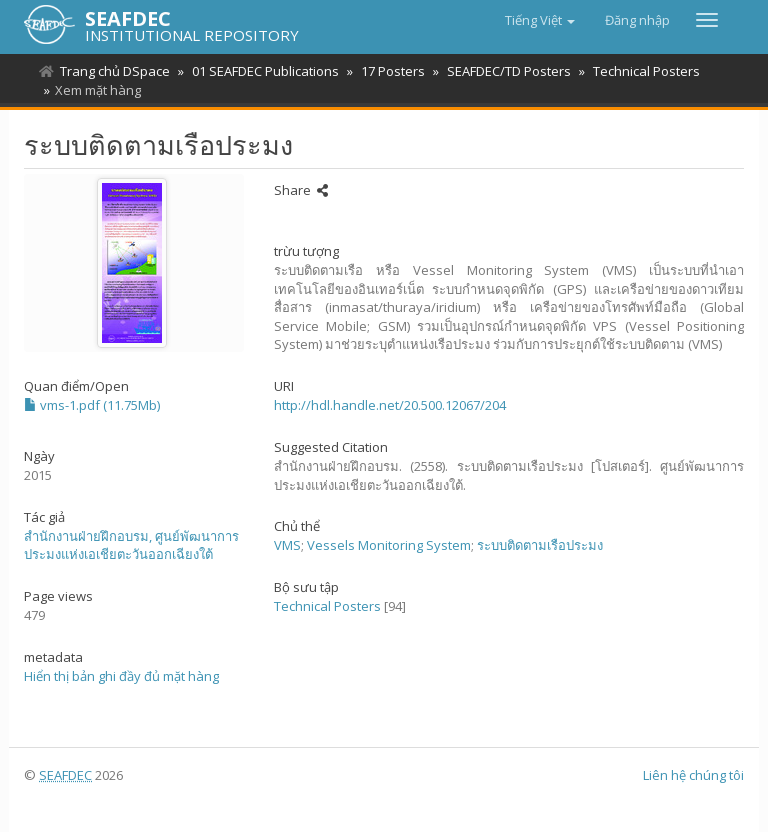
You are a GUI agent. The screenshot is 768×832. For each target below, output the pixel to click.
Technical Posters (634, 71)
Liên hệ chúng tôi (693, 775)
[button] (540, 20)
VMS (287, 545)
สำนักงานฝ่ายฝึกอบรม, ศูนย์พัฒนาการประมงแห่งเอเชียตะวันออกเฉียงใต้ (131, 545)
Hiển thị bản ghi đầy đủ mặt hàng (121, 676)
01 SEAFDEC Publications (262, 71)
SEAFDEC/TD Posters (500, 71)
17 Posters (387, 71)
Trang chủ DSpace (115, 71)
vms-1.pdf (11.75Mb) (92, 405)
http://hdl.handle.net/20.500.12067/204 (390, 405)
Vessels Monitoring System (389, 545)
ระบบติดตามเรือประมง (540, 545)
